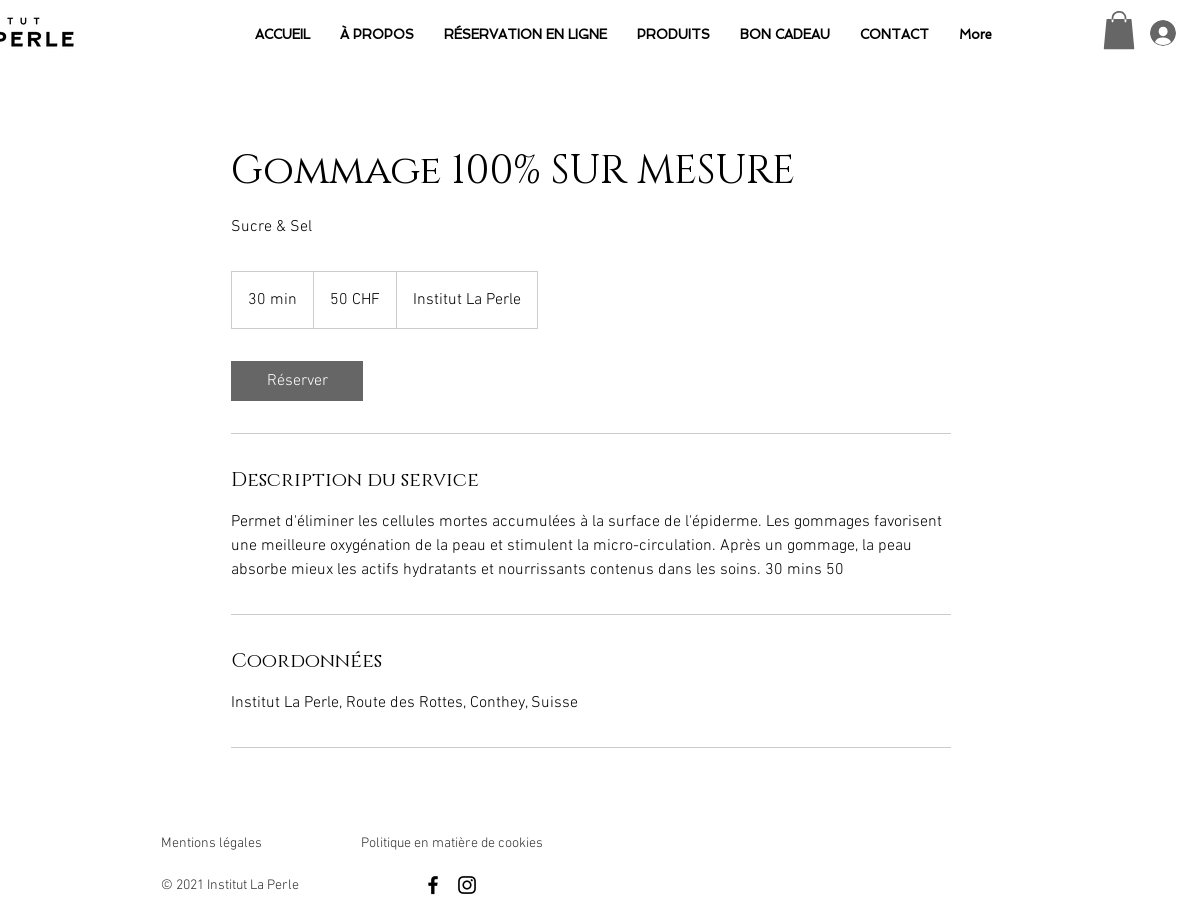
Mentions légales (211, 843)
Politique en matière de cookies (453, 843)
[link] (297, 381)
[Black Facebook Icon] (433, 885)
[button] (1119, 30)
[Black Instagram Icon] (467, 885)
